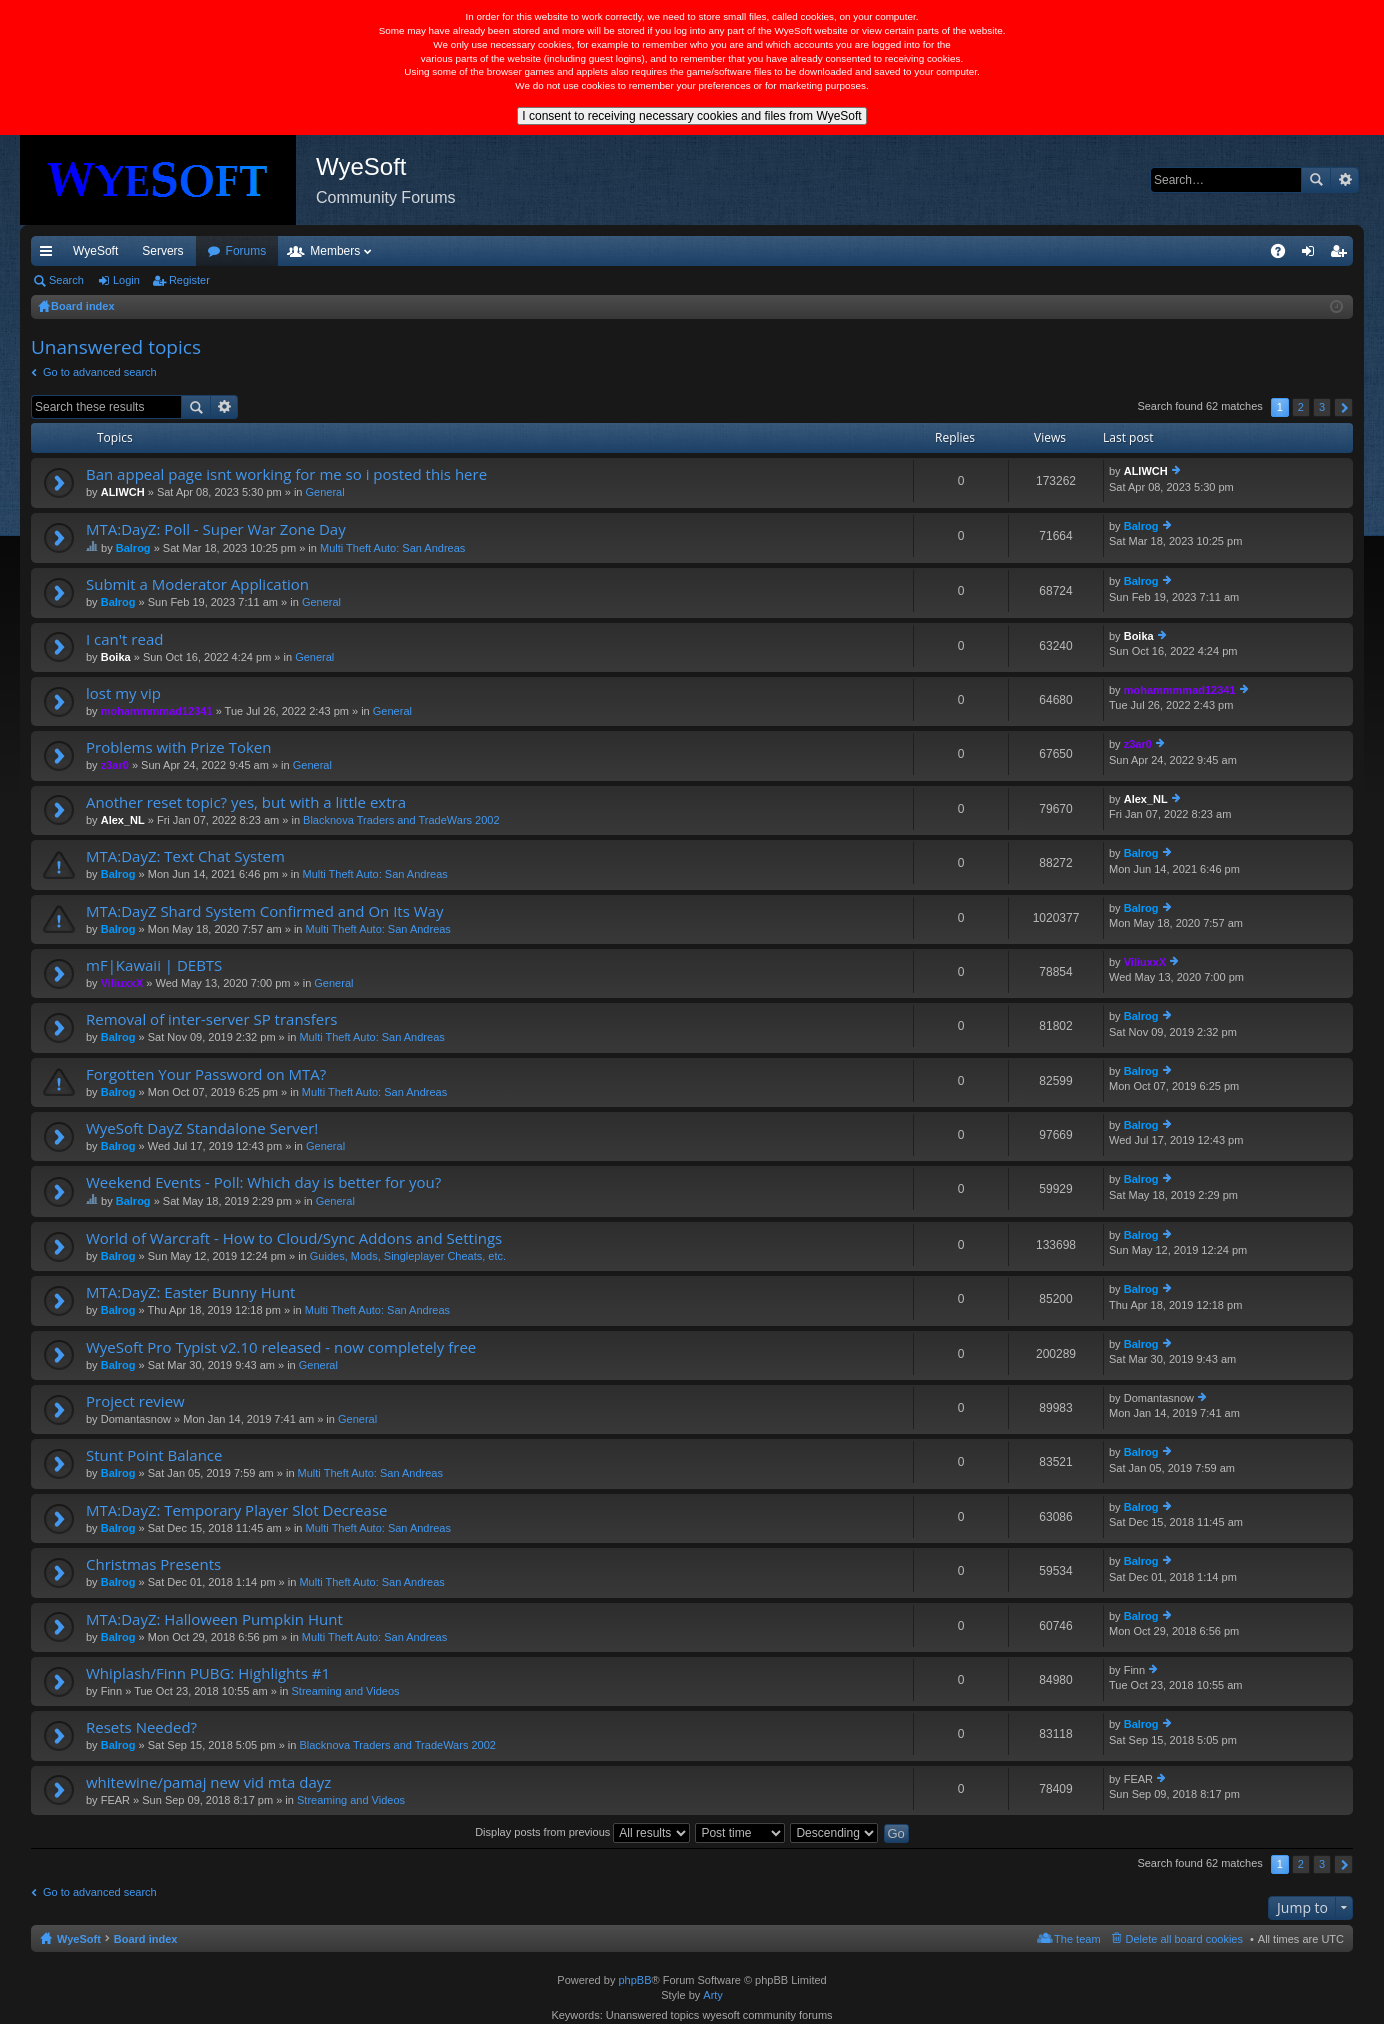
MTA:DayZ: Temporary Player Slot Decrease (236, 1510)
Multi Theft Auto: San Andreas (392, 548)
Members (443, 251)
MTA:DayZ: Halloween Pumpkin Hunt (214, 1619)
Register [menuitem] (1342, 255)
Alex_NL (123, 820)
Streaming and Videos (345, 1691)
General (325, 492)
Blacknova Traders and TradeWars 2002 (401, 820)
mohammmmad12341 (157, 711)
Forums (354, 251)
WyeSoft (95, 251)
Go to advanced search (100, 372)
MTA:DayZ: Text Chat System (185, 856)
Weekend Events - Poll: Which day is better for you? (263, 1182)
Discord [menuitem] (271, 251)
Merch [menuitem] (1171, 251)
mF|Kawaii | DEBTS (154, 965)
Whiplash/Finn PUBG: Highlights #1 (208, 1673)
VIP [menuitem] (217, 251)
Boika (116, 657)
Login (126, 280)
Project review (135, 1401)
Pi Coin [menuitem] (1231, 251)
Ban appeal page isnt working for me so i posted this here (286, 474)
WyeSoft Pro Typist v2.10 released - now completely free (281, 1347)
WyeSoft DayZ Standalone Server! (202, 1128)
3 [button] (1322, 407)
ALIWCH (123, 492)
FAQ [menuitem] (1284, 255)
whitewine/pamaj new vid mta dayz (208, 1782)
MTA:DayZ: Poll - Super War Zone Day (216, 529)
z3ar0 (115, 765)
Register (189, 280)
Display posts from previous (582, 1832)
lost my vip (123, 693)
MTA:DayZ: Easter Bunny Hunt (190, 1292)
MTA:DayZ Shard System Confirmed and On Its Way (264, 911)
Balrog (133, 548)
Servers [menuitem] (162, 251)
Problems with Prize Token (178, 747)
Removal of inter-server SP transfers (211, 1019)
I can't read (124, 639)
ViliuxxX (122, 983)
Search (1316, 180)
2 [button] (1301, 407)
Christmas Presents (153, 1564)
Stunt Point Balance (154, 1455)
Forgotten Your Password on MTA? (206, 1074)
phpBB (634, 1980)
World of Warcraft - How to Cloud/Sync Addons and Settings (294, 1238)
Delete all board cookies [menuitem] (1184, 1939)
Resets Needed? (141, 1727)
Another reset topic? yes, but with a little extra (246, 802)
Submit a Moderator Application (197, 584)
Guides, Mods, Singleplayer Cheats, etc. (408, 1256)
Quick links (50, 255)
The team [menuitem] (1077, 1939)
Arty (713, 1995)
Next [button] (1343, 407)
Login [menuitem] (1312, 255)
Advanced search (1344, 180)
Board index (146, 1939)
